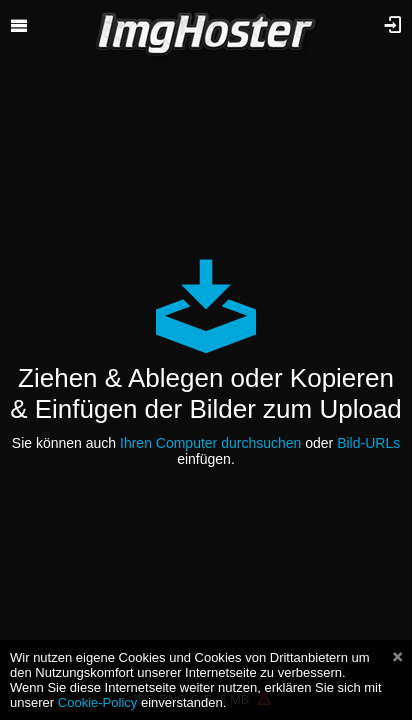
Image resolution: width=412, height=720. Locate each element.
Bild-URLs (368, 443)
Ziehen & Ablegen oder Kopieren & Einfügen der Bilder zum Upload (206, 393)
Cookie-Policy (98, 702)
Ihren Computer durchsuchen (210, 443)
